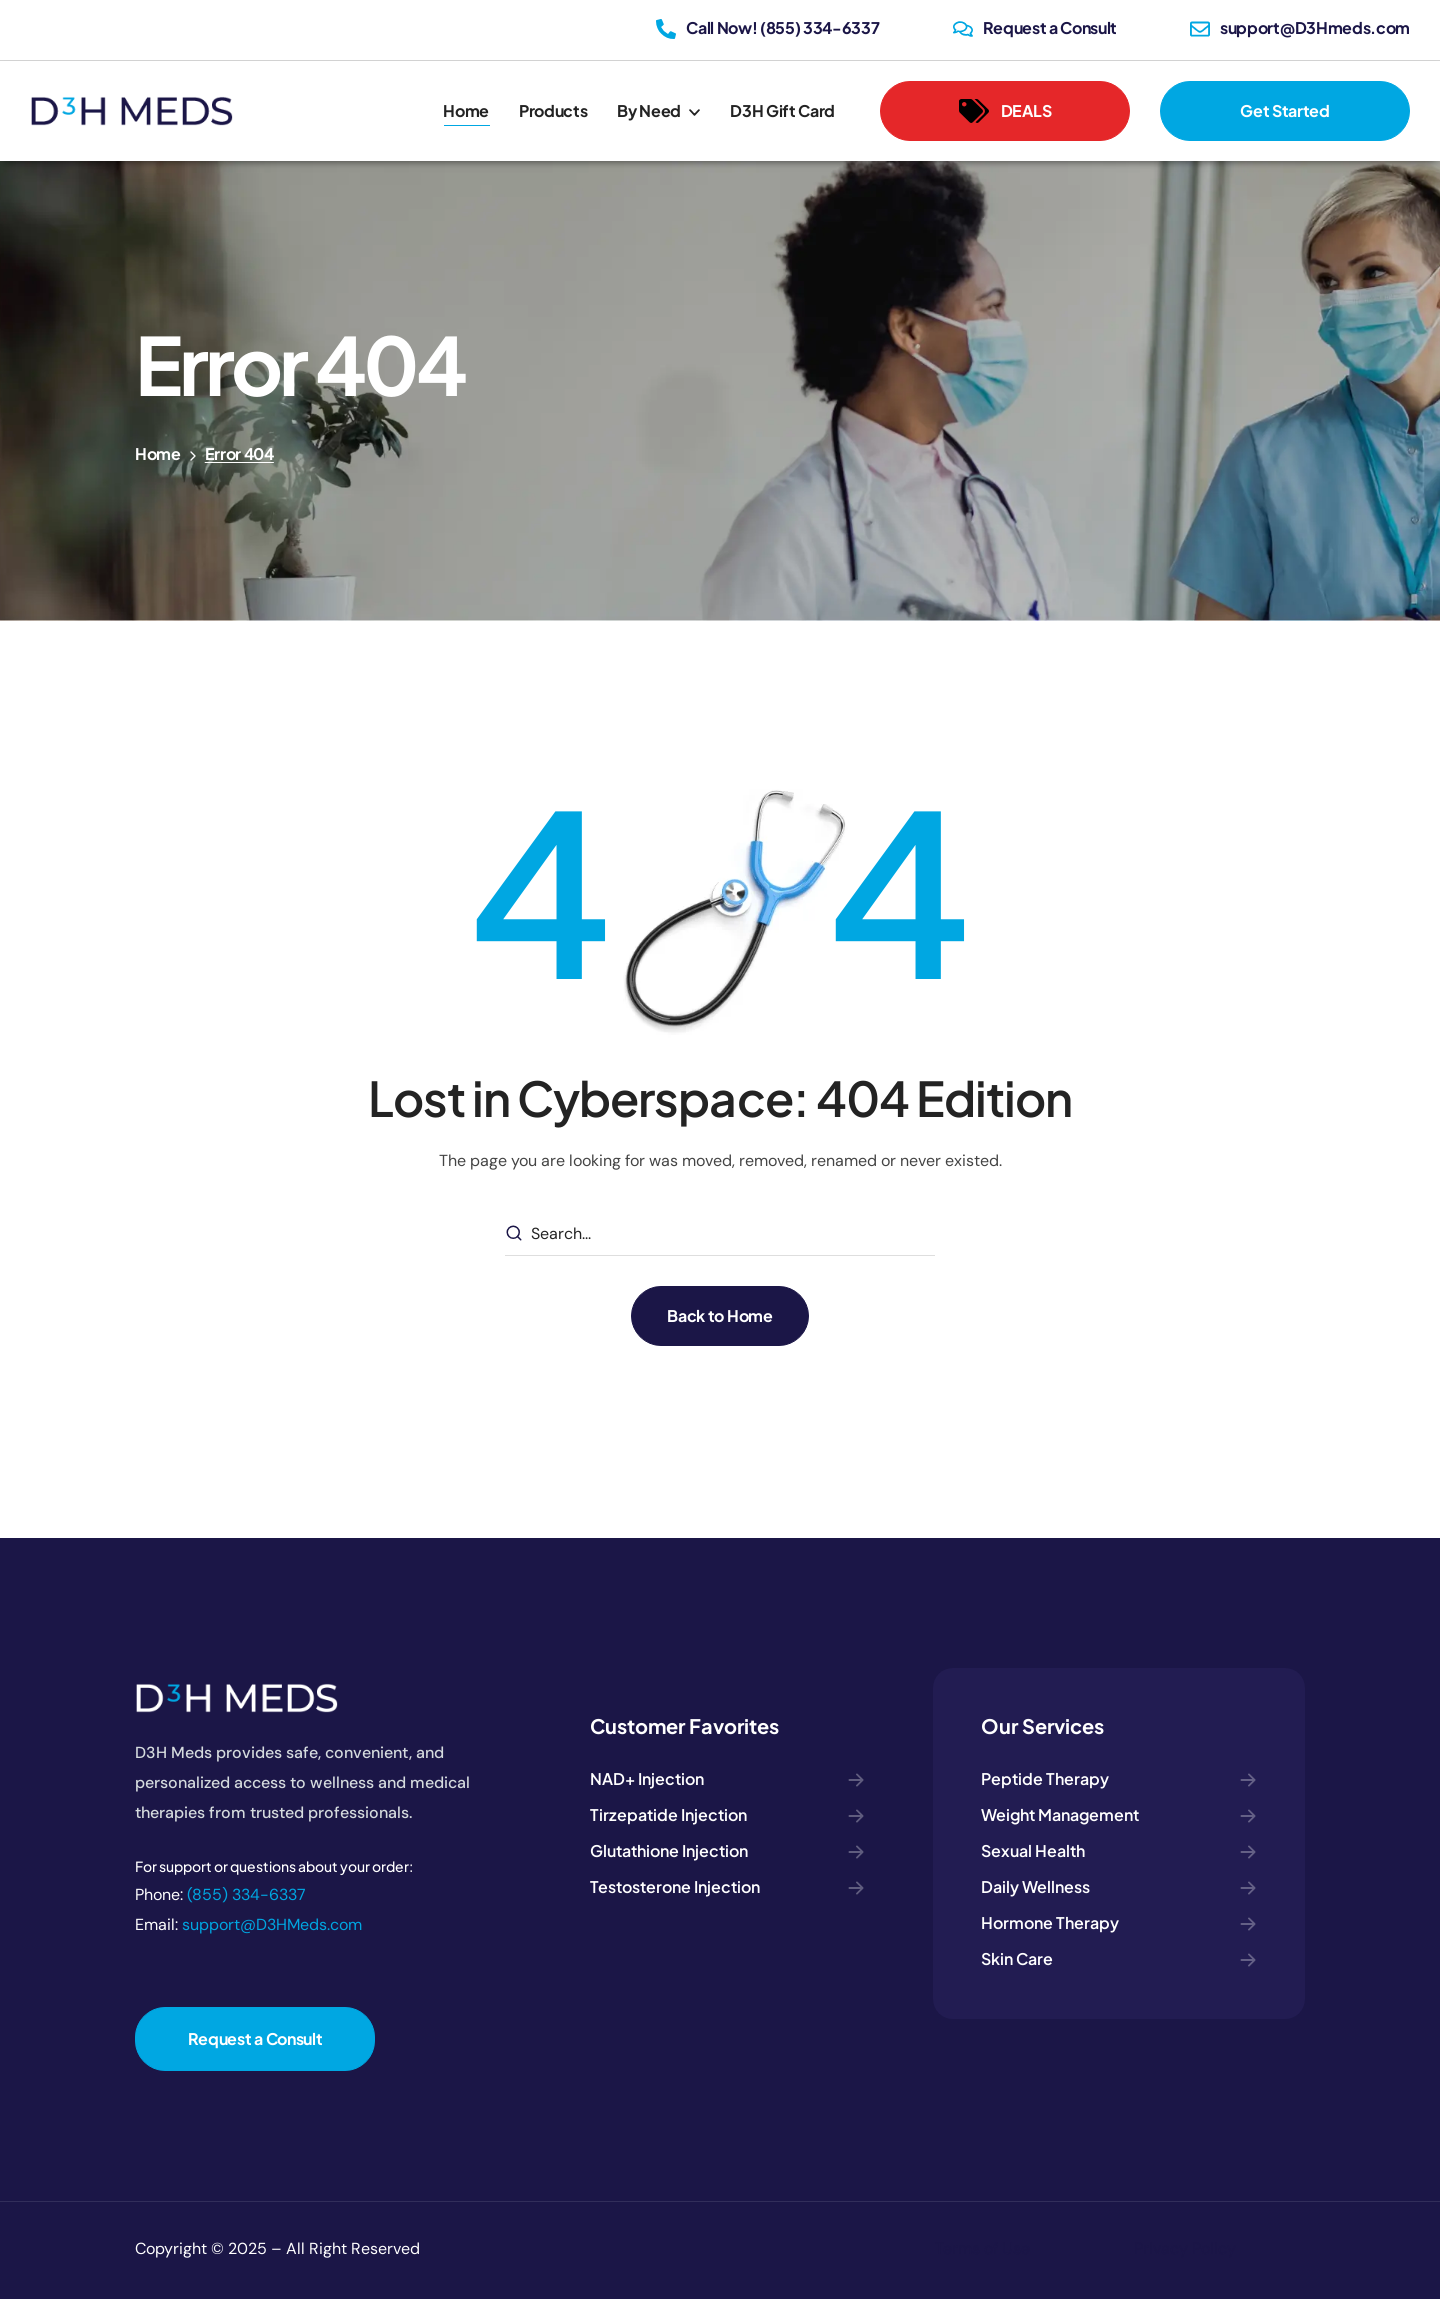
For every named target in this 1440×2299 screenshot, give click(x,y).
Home (158, 453)
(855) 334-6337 (246, 1894)
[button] (1005, 111)
